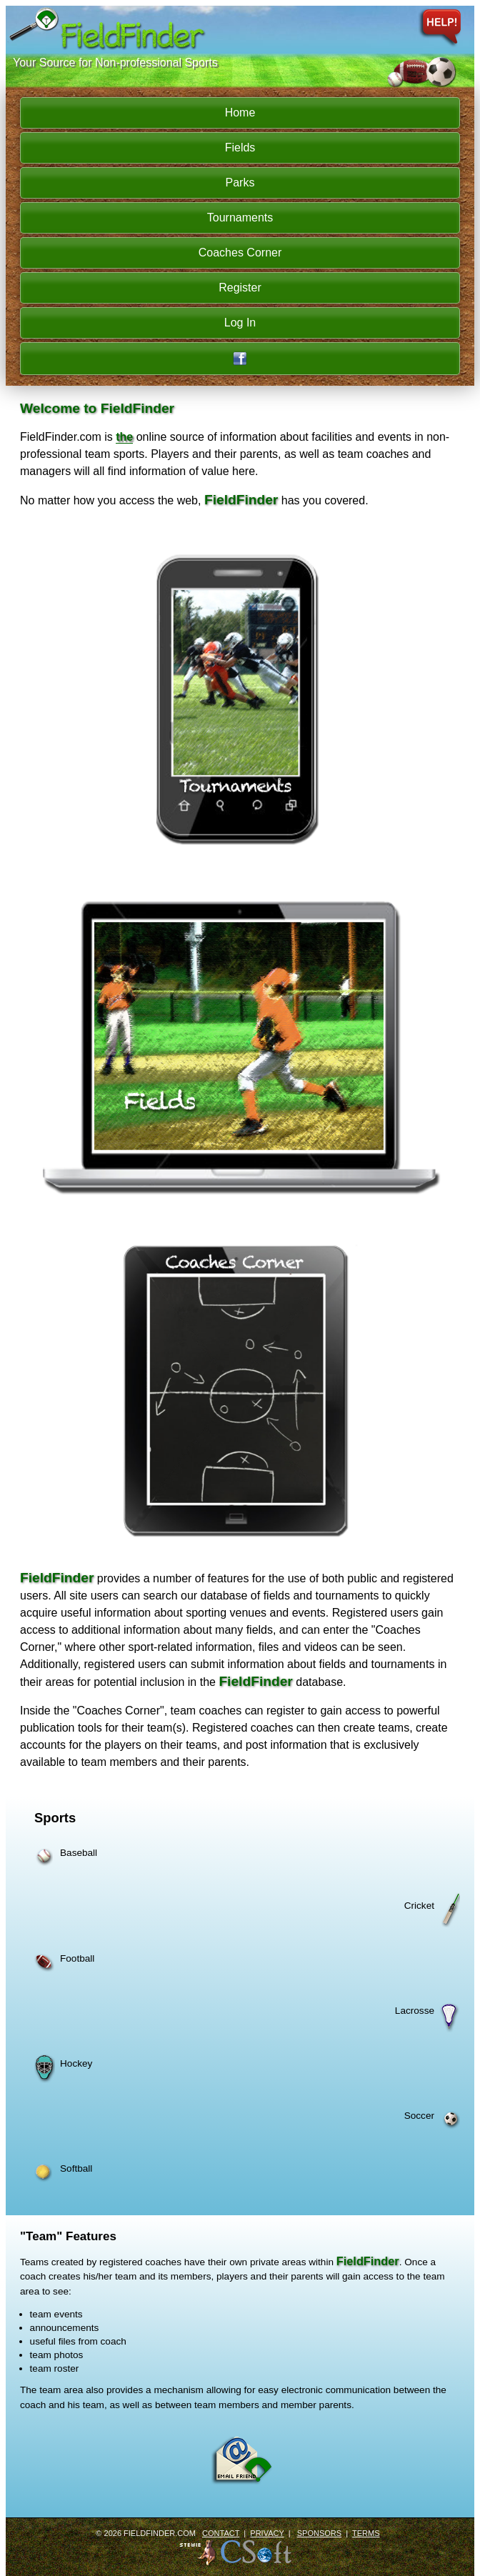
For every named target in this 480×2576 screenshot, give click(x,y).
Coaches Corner (240, 252)
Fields (240, 147)
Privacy (267, 2533)
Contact (220, 2533)
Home (240, 112)
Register (240, 287)
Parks (240, 182)
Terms (366, 2533)
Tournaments (240, 217)
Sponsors (319, 2533)
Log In (240, 322)
